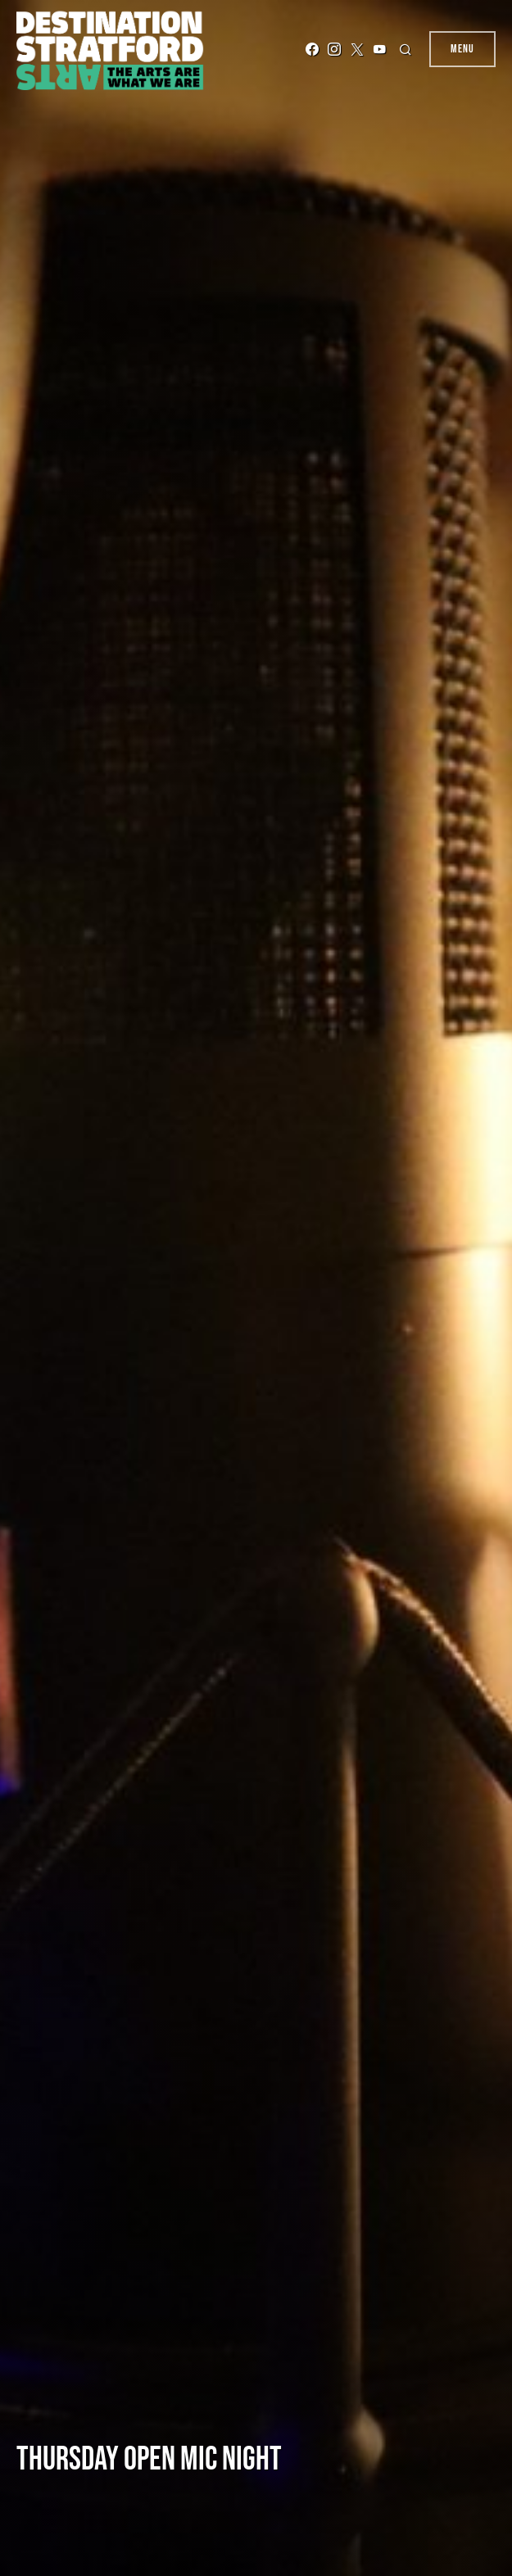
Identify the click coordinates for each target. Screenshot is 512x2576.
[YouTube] (379, 49)
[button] (407, 49)
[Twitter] (357, 49)
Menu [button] (462, 49)
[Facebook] (312, 49)
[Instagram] (334, 49)
